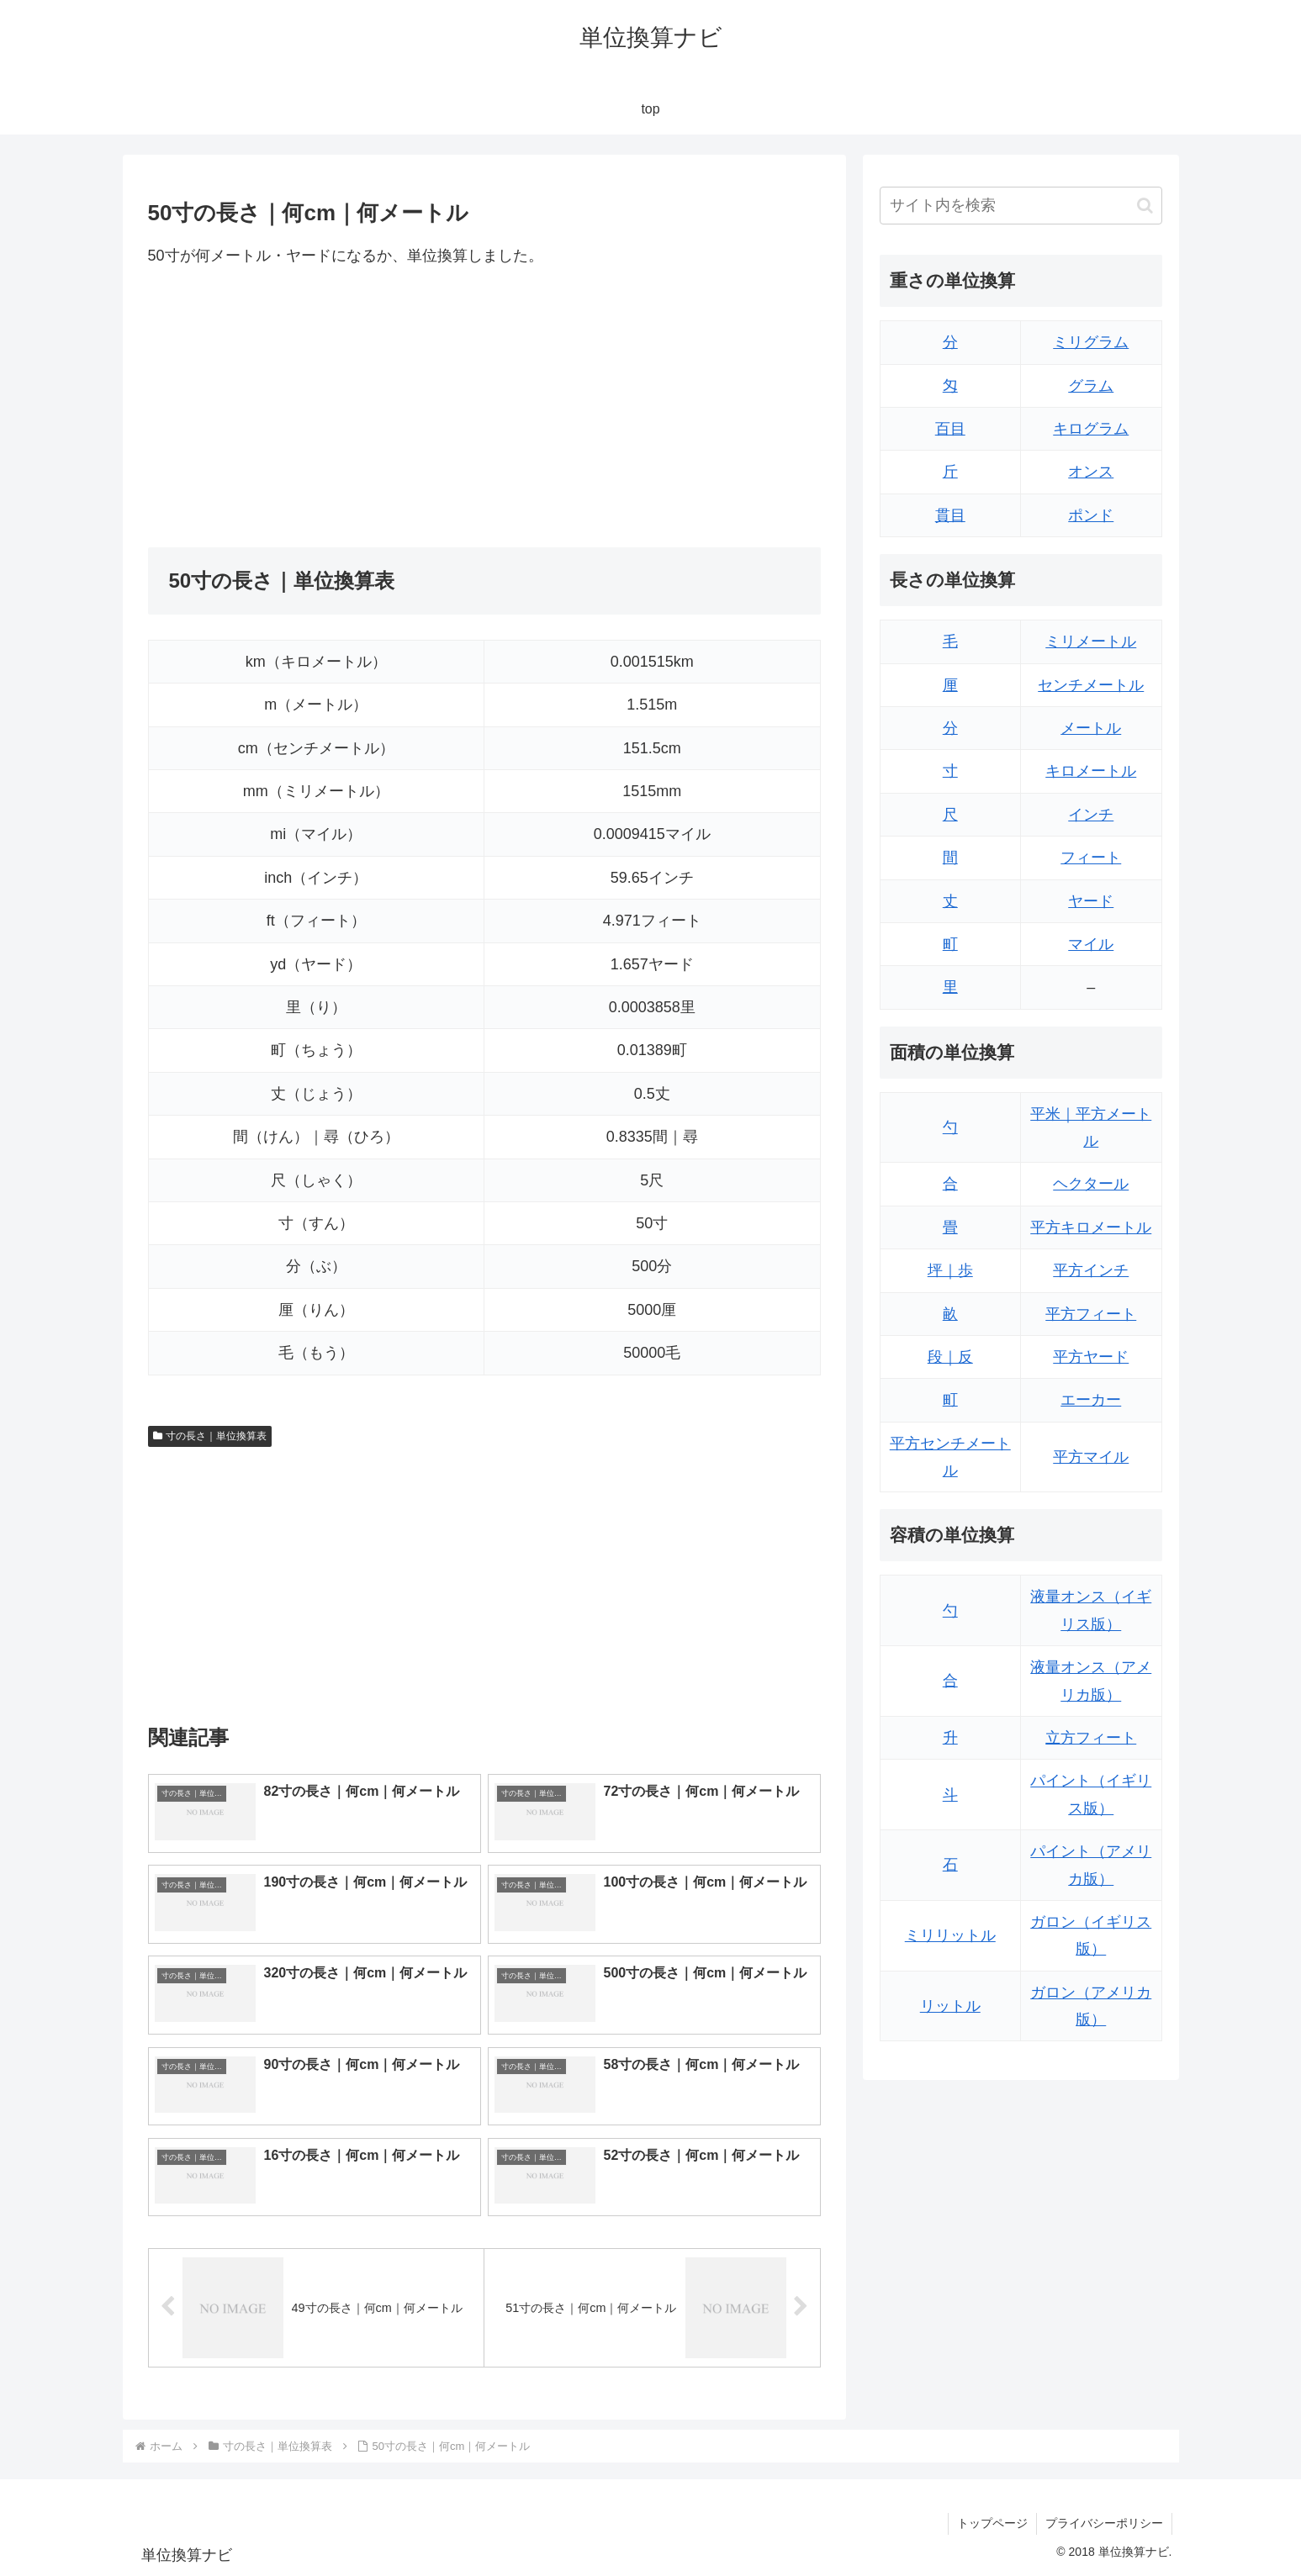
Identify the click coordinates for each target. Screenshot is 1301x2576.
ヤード (1090, 901)
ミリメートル (1090, 641)
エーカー (1090, 1399)
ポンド (1090, 515)
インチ (1090, 814)
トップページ (992, 2523)
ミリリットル (950, 1935)
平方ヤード (1091, 1357)
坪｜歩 (950, 1270)
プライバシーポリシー (1104, 2523)
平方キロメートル (1090, 1227)
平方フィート (1090, 1314)
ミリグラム (1091, 342)
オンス (1090, 471)
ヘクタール (1091, 1183)
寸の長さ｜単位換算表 (210, 1436)
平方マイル (1091, 1457)
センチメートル (1091, 685)
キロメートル (1090, 771)
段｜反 (950, 1357)
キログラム (1091, 428)
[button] (1145, 205)
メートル (1090, 728)
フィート (1090, 857)
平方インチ (1091, 1270)
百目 (950, 428)
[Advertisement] (316, 407)
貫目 (950, 515)
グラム (1090, 385)
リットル (950, 2006)
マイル (1090, 944)
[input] (1021, 205)
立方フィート (1090, 1737)
